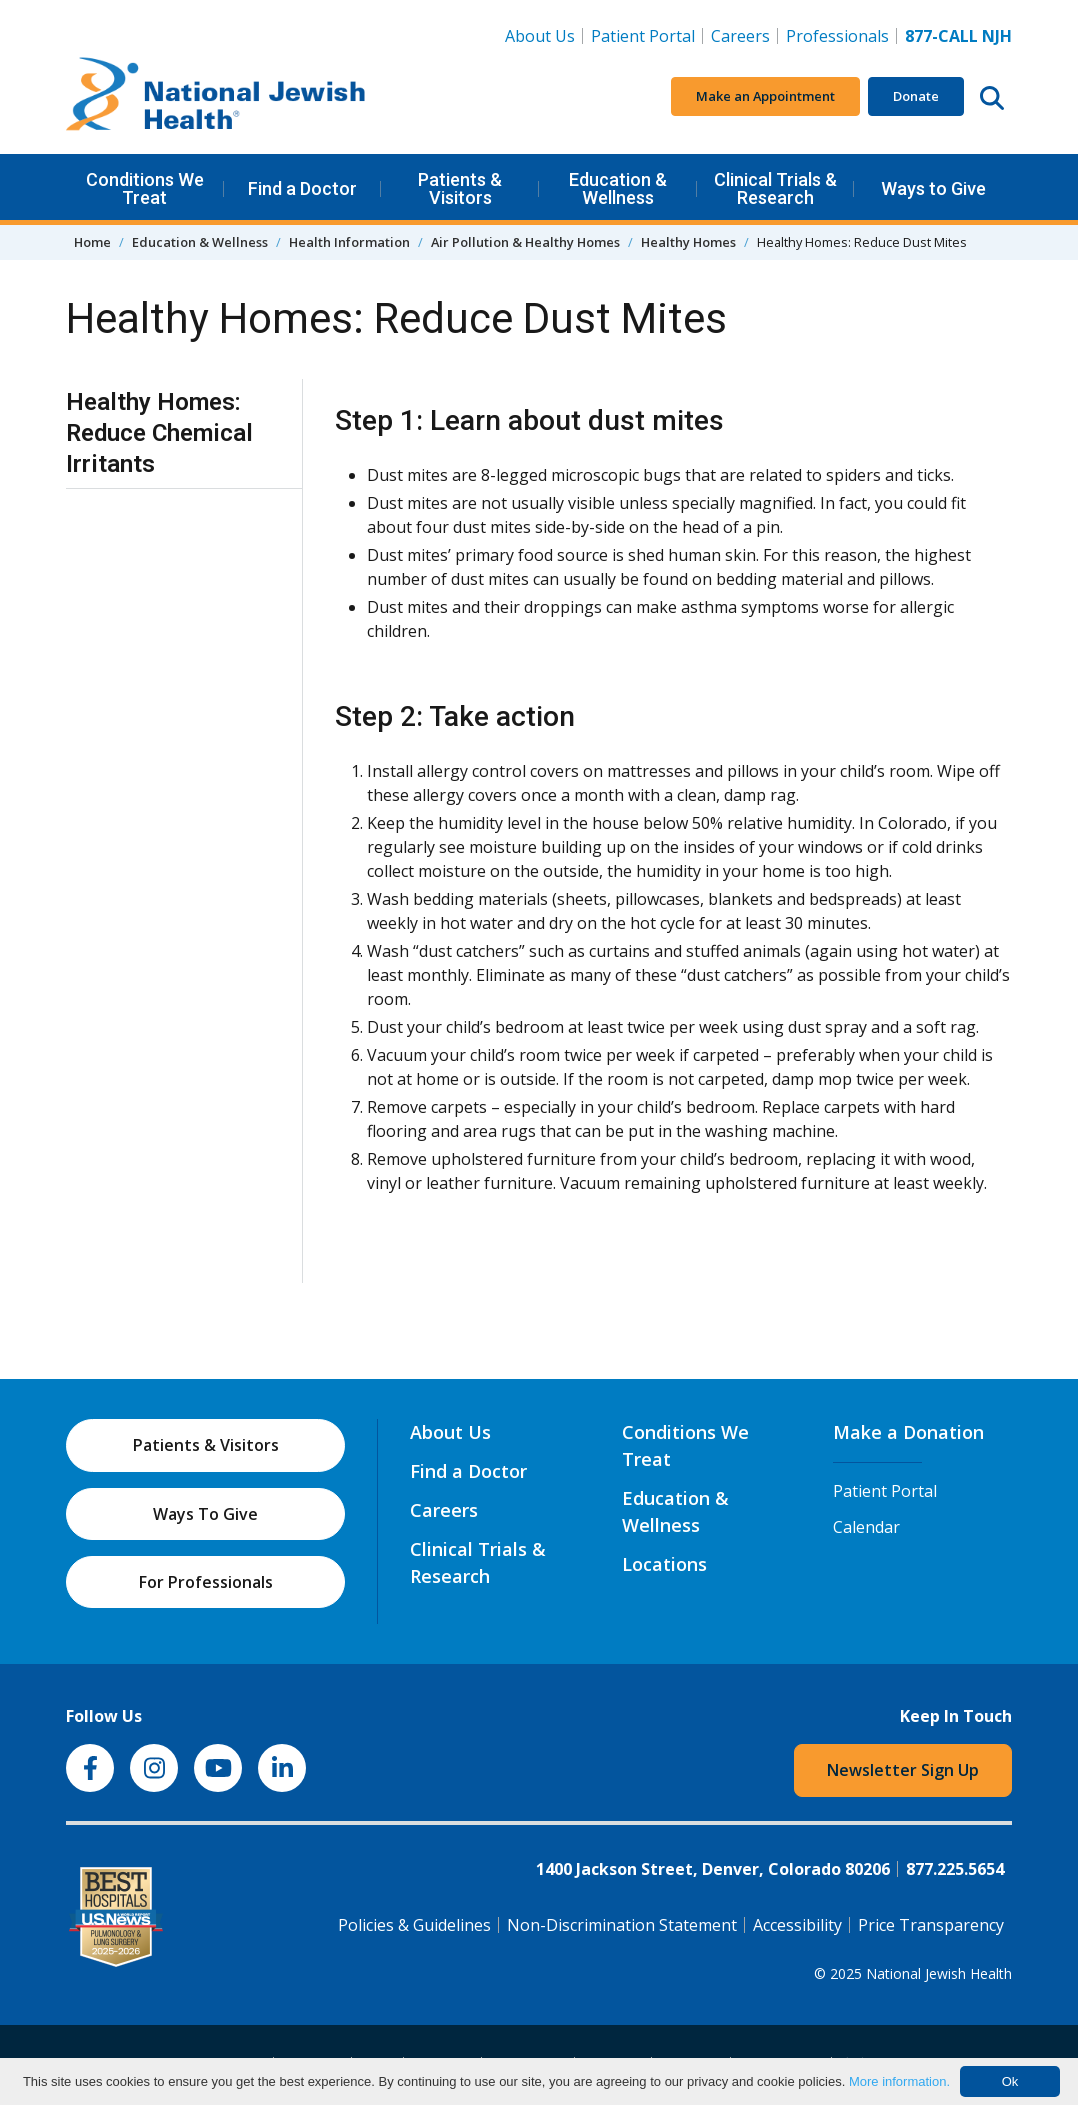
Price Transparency (931, 1925)
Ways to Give (933, 188)
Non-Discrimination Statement (622, 1925)
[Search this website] (992, 97)
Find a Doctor (302, 188)
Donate (916, 96)
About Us (540, 36)
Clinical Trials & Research (775, 188)
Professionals (837, 36)
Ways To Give (205, 1514)
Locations (664, 1564)
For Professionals (206, 1582)
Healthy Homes (688, 242)
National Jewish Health (939, 1973)
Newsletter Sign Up (903, 1770)
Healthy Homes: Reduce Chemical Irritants (159, 433)
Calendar (866, 1527)
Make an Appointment (765, 96)
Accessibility (797, 1925)
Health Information (349, 242)
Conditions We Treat (145, 188)
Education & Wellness (618, 188)
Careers (744, 35)
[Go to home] (216, 97)
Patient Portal (643, 36)
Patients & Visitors (460, 188)
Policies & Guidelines (414, 1925)
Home (92, 242)
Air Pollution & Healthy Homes (525, 242)
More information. (899, 2081)
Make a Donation (908, 1432)
